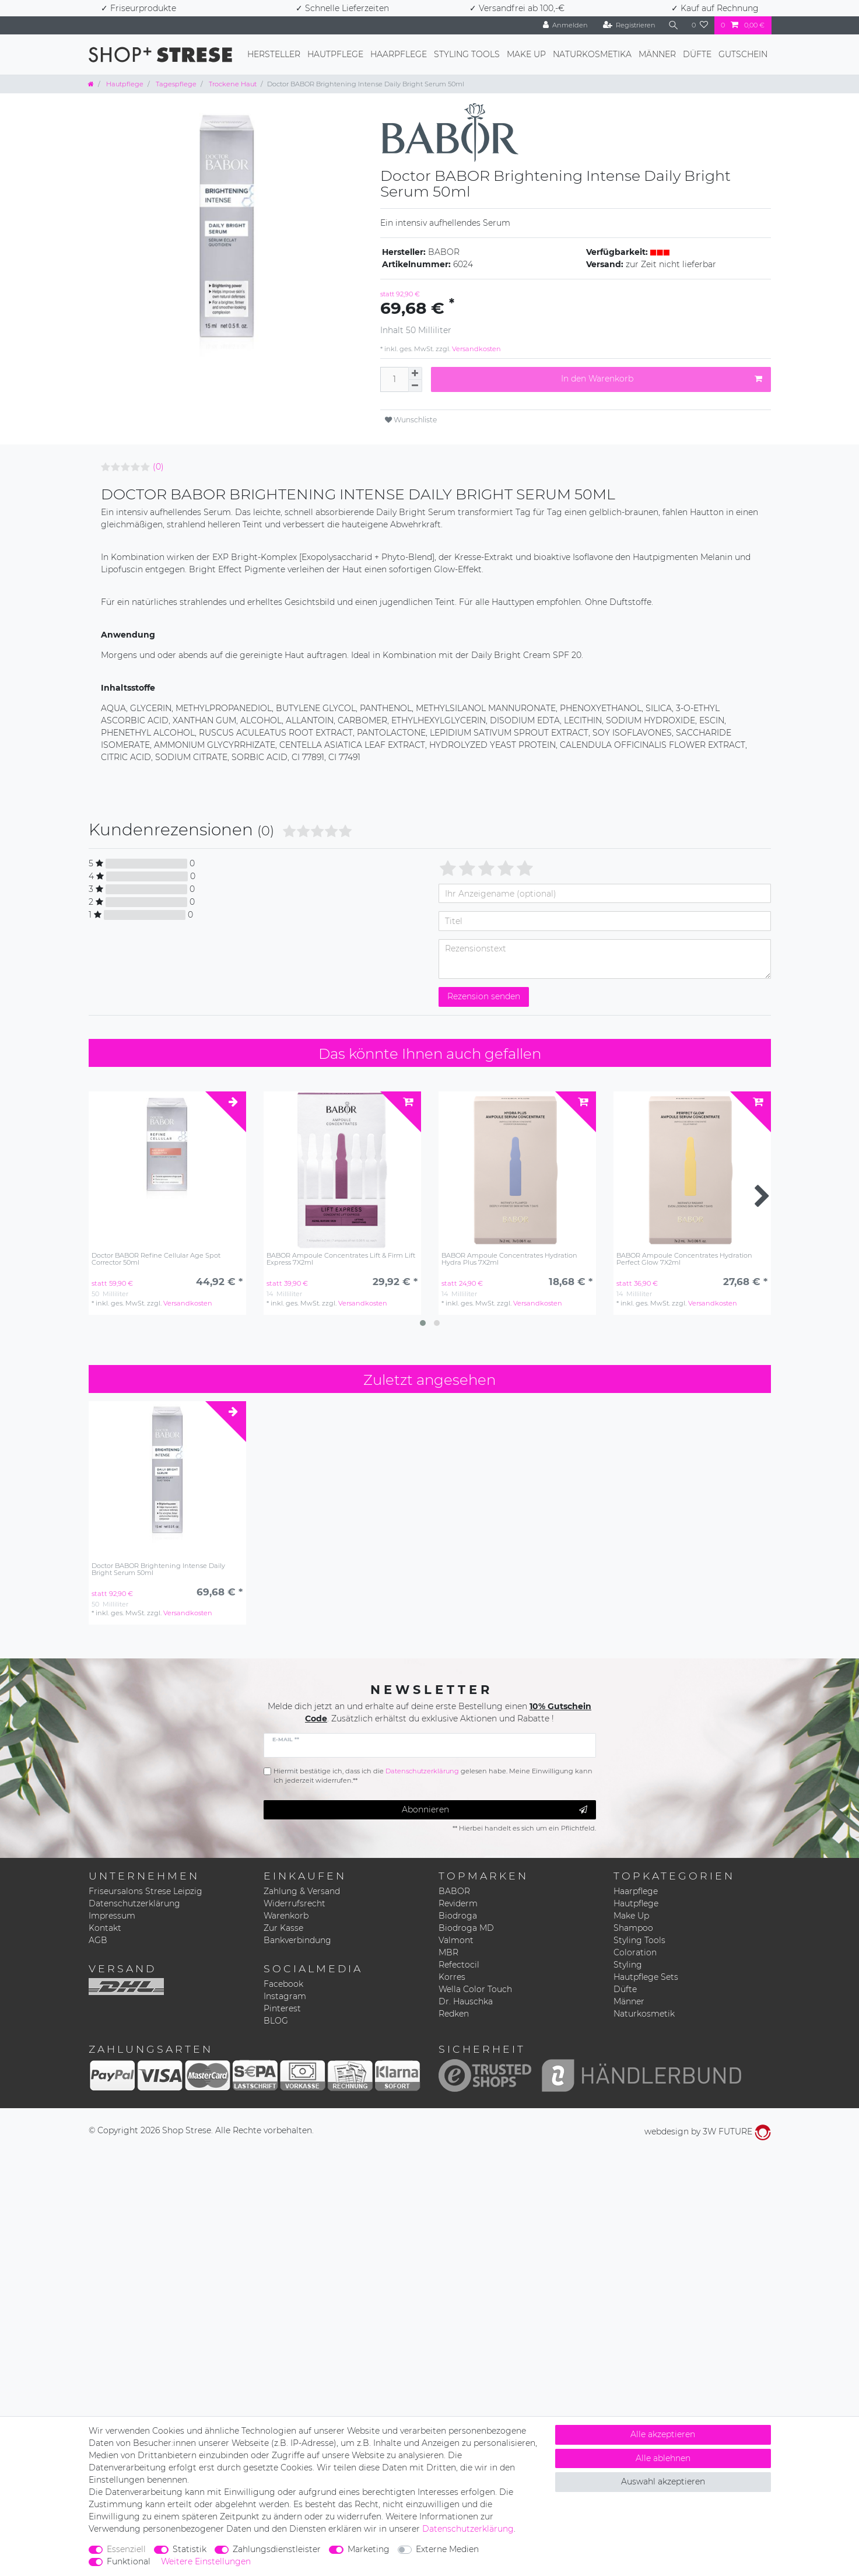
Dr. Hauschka (466, 2001)
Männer (657, 54)
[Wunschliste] (699, 25)
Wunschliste (411, 419)
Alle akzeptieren (662, 2434)
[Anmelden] (566, 25)
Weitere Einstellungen (206, 2561)
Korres (452, 1977)
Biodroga (458, 1915)
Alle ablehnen (663, 2458)
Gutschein (742, 54)
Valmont (456, 1940)
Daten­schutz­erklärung (468, 2529)
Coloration (635, 1952)
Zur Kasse (283, 1928)
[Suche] (673, 25)
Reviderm (458, 1903)
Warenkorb (286, 1915)
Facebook (283, 1984)
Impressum (112, 1915)
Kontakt (105, 1928)
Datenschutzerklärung (134, 1903)
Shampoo (633, 1928)
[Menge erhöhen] (415, 373)
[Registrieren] (629, 25)
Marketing (369, 2549)
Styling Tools (467, 54)
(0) (158, 466)
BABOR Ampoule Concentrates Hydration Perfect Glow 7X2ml (684, 1259)
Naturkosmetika (592, 54)
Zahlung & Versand (302, 1891)
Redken (454, 2013)
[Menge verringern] (415, 386)
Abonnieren (494, 1809)
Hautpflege (335, 54)
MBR (448, 1952)
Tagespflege (175, 84)
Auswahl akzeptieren (663, 2481)
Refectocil (459, 1964)
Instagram (285, 1996)
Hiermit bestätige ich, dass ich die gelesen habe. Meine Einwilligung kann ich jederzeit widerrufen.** (433, 1776)
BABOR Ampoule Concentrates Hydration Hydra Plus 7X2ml (509, 1259)
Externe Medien (447, 2549)
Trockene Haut (232, 84)
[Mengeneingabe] (394, 379)
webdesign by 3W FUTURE (707, 2131)
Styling (627, 1964)
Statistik (189, 2549)
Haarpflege (398, 54)
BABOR (454, 1891)
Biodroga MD (466, 1928)
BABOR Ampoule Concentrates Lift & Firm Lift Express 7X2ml (341, 1259)
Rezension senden (483, 996)
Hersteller (273, 54)
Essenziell (126, 2549)
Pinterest (282, 2008)
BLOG (276, 2020)
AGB (98, 1940)
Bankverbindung (297, 1940)
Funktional (128, 2561)
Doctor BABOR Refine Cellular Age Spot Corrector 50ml (156, 1259)
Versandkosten (475, 349)
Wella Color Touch (475, 1989)
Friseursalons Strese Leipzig (145, 1891)
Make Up (526, 54)
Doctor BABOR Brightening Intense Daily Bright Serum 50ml (158, 1569)
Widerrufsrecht (294, 1903)
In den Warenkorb (661, 378)
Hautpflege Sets (645, 1977)
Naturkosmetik (644, 2013)
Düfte (697, 54)
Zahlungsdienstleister (277, 2549)
